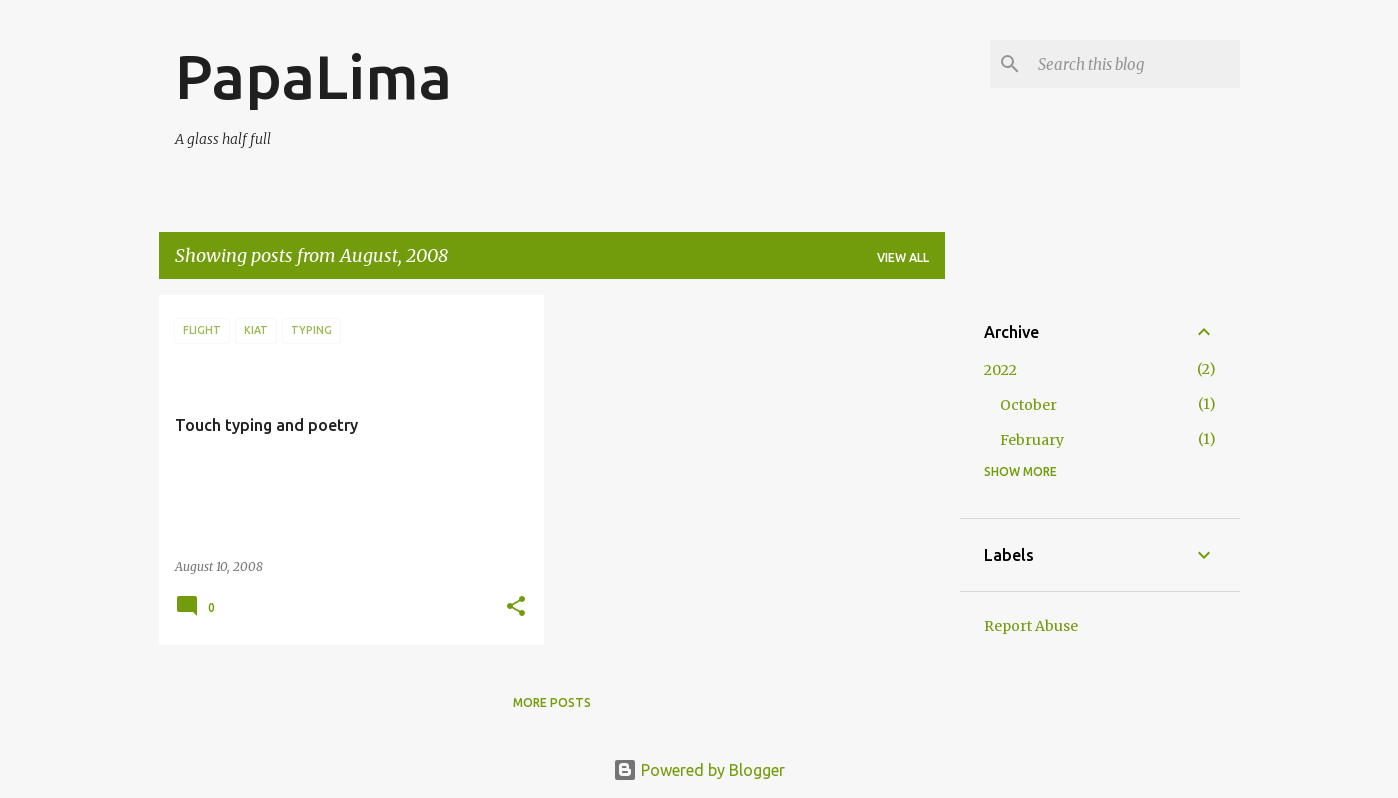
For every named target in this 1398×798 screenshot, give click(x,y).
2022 (1000, 370)
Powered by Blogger (699, 770)
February (1032, 440)
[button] (516, 607)
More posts (552, 702)
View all (903, 257)
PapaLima (313, 76)
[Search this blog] (1135, 64)
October (1028, 405)
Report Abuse (1031, 626)
